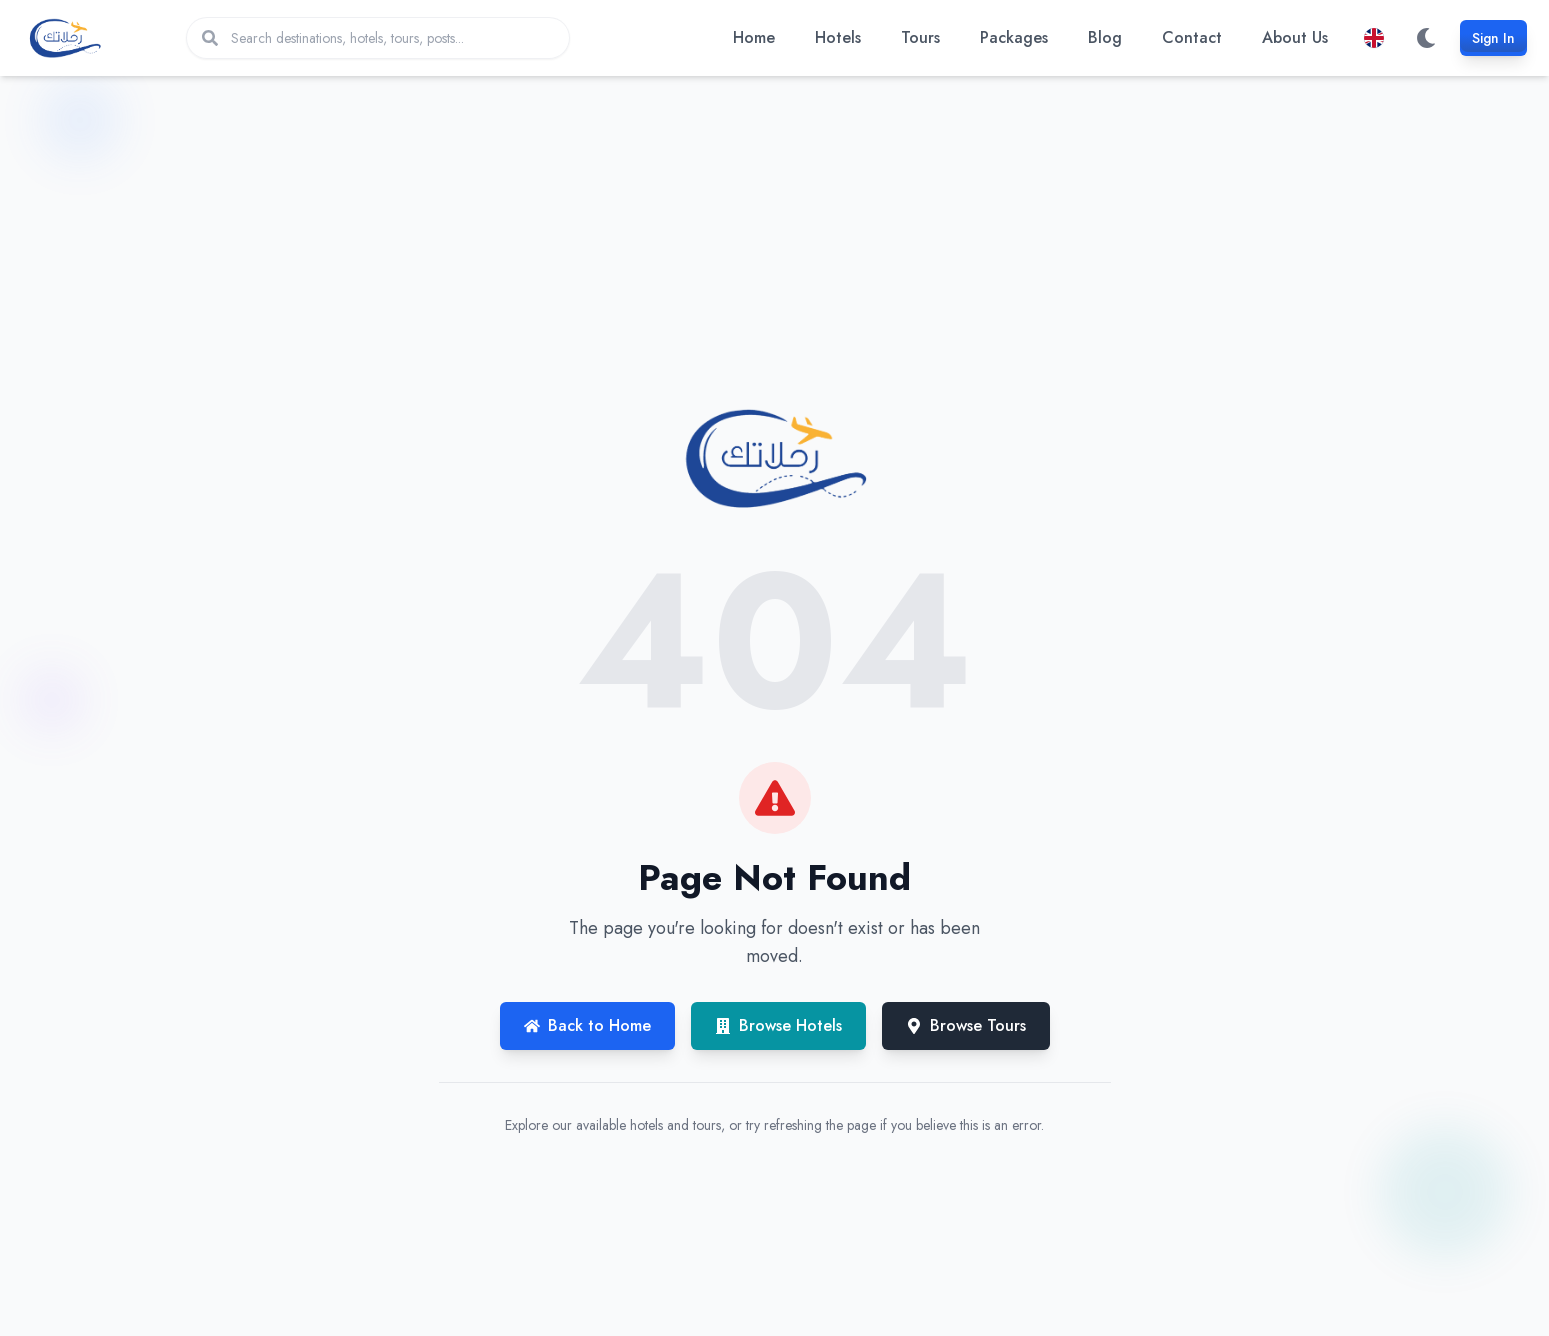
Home (754, 37)
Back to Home (587, 1025)
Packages (1014, 37)
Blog (1105, 37)
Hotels (838, 37)
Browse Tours (966, 1025)
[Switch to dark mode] (1426, 38)
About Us (1295, 37)
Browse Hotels (778, 1025)
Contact (1192, 37)
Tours (920, 37)
